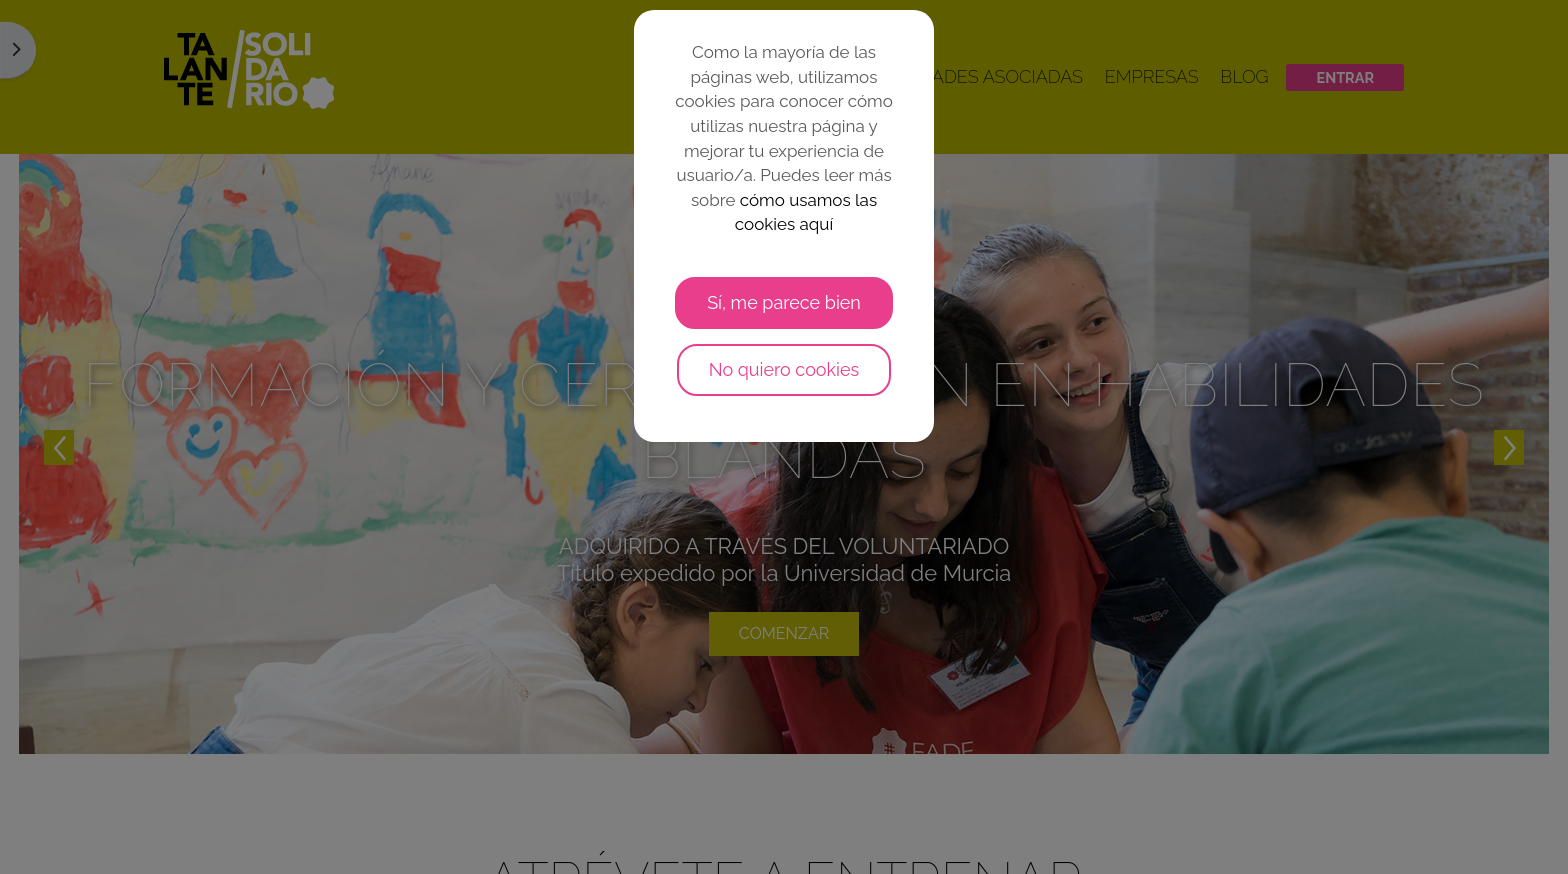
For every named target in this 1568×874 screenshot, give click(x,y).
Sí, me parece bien (784, 302)
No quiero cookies (784, 369)
